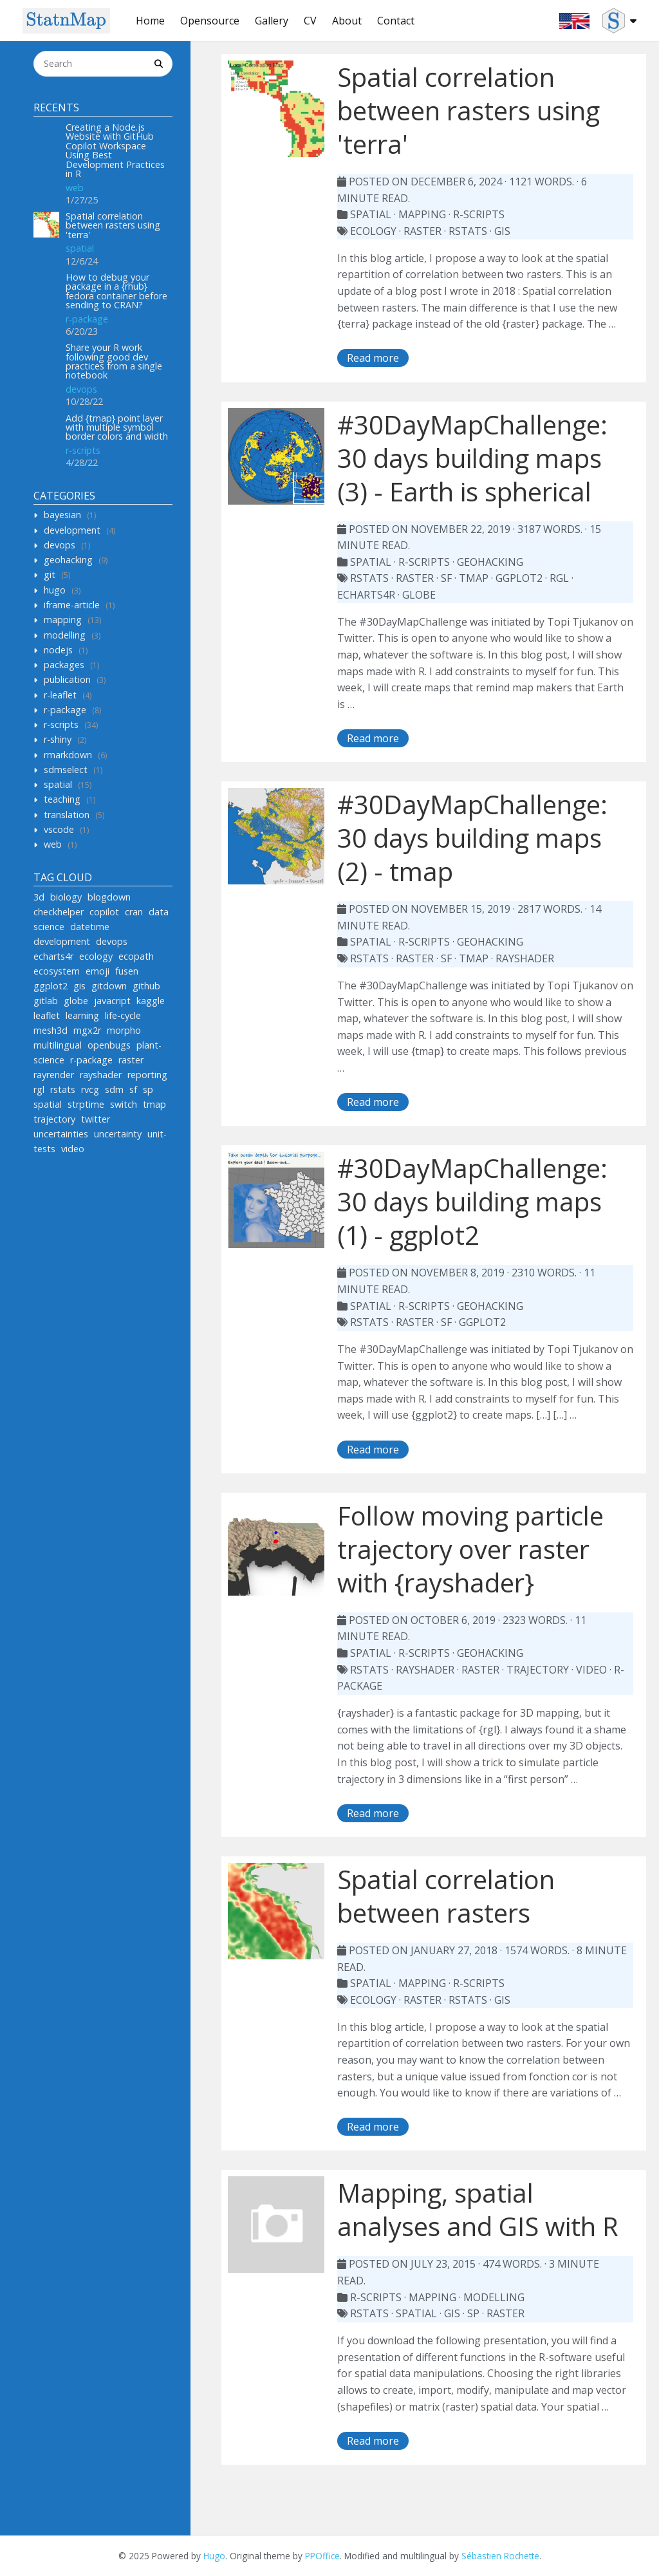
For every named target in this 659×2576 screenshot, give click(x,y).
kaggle (150, 1000)
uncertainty (118, 1134)
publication (67, 679)
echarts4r (53, 956)
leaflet (46, 1015)
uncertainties (60, 1134)
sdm (114, 1089)
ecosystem (56, 971)
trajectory (54, 1119)
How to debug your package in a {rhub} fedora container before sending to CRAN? (116, 291)
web (75, 188)
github (146, 986)
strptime (86, 1104)
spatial (80, 248)
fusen (126, 971)
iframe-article (71, 605)
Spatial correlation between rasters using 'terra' (113, 225)
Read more (373, 358)
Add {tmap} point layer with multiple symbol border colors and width (117, 427)
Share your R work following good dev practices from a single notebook (114, 361)
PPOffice (322, 2556)
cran (134, 912)
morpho (124, 1030)
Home (150, 21)
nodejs (58, 650)
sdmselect (65, 769)
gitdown (109, 986)
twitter (95, 1119)
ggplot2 (50, 986)
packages (64, 664)
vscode (59, 829)
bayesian (62, 515)
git (49, 574)
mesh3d (50, 1030)
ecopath (136, 956)
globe (76, 1000)
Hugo (214, 2556)
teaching (62, 799)
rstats (62, 1089)
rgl (38, 1089)
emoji (97, 971)
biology (66, 897)
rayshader (101, 1075)
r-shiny (57, 739)
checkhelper (58, 912)
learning (82, 1015)
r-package (87, 319)
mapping (62, 619)
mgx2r (87, 1030)
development (72, 530)
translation (66, 814)
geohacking (68, 560)
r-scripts (83, 450)
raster (131, 1060)
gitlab (45, 1000)
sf (133, 1089)
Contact (395, 21)
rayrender (53, 1075)
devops (81, 389)
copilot (104, 912)
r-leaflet (60, 695)
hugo (54, 590)
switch (123, 1104)
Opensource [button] (209, 21)
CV (310, 21)
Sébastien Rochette (500, 2556)
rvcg (90, 1089)
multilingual (57, 1045)
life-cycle (123, 1015)
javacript (112, 1000)
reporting (147, 1075)
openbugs (109, 1045)
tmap (154, 1104)
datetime (89, 926)
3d (38, 897)
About (347, 21)
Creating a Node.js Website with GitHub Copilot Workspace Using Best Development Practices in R (115, 150)
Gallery (271, 21)
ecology (96, 956)
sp (148, 1089)
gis (79, 986)
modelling (64, 635)
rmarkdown (68, 755)
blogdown (109, 897)
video (72, 1149)
